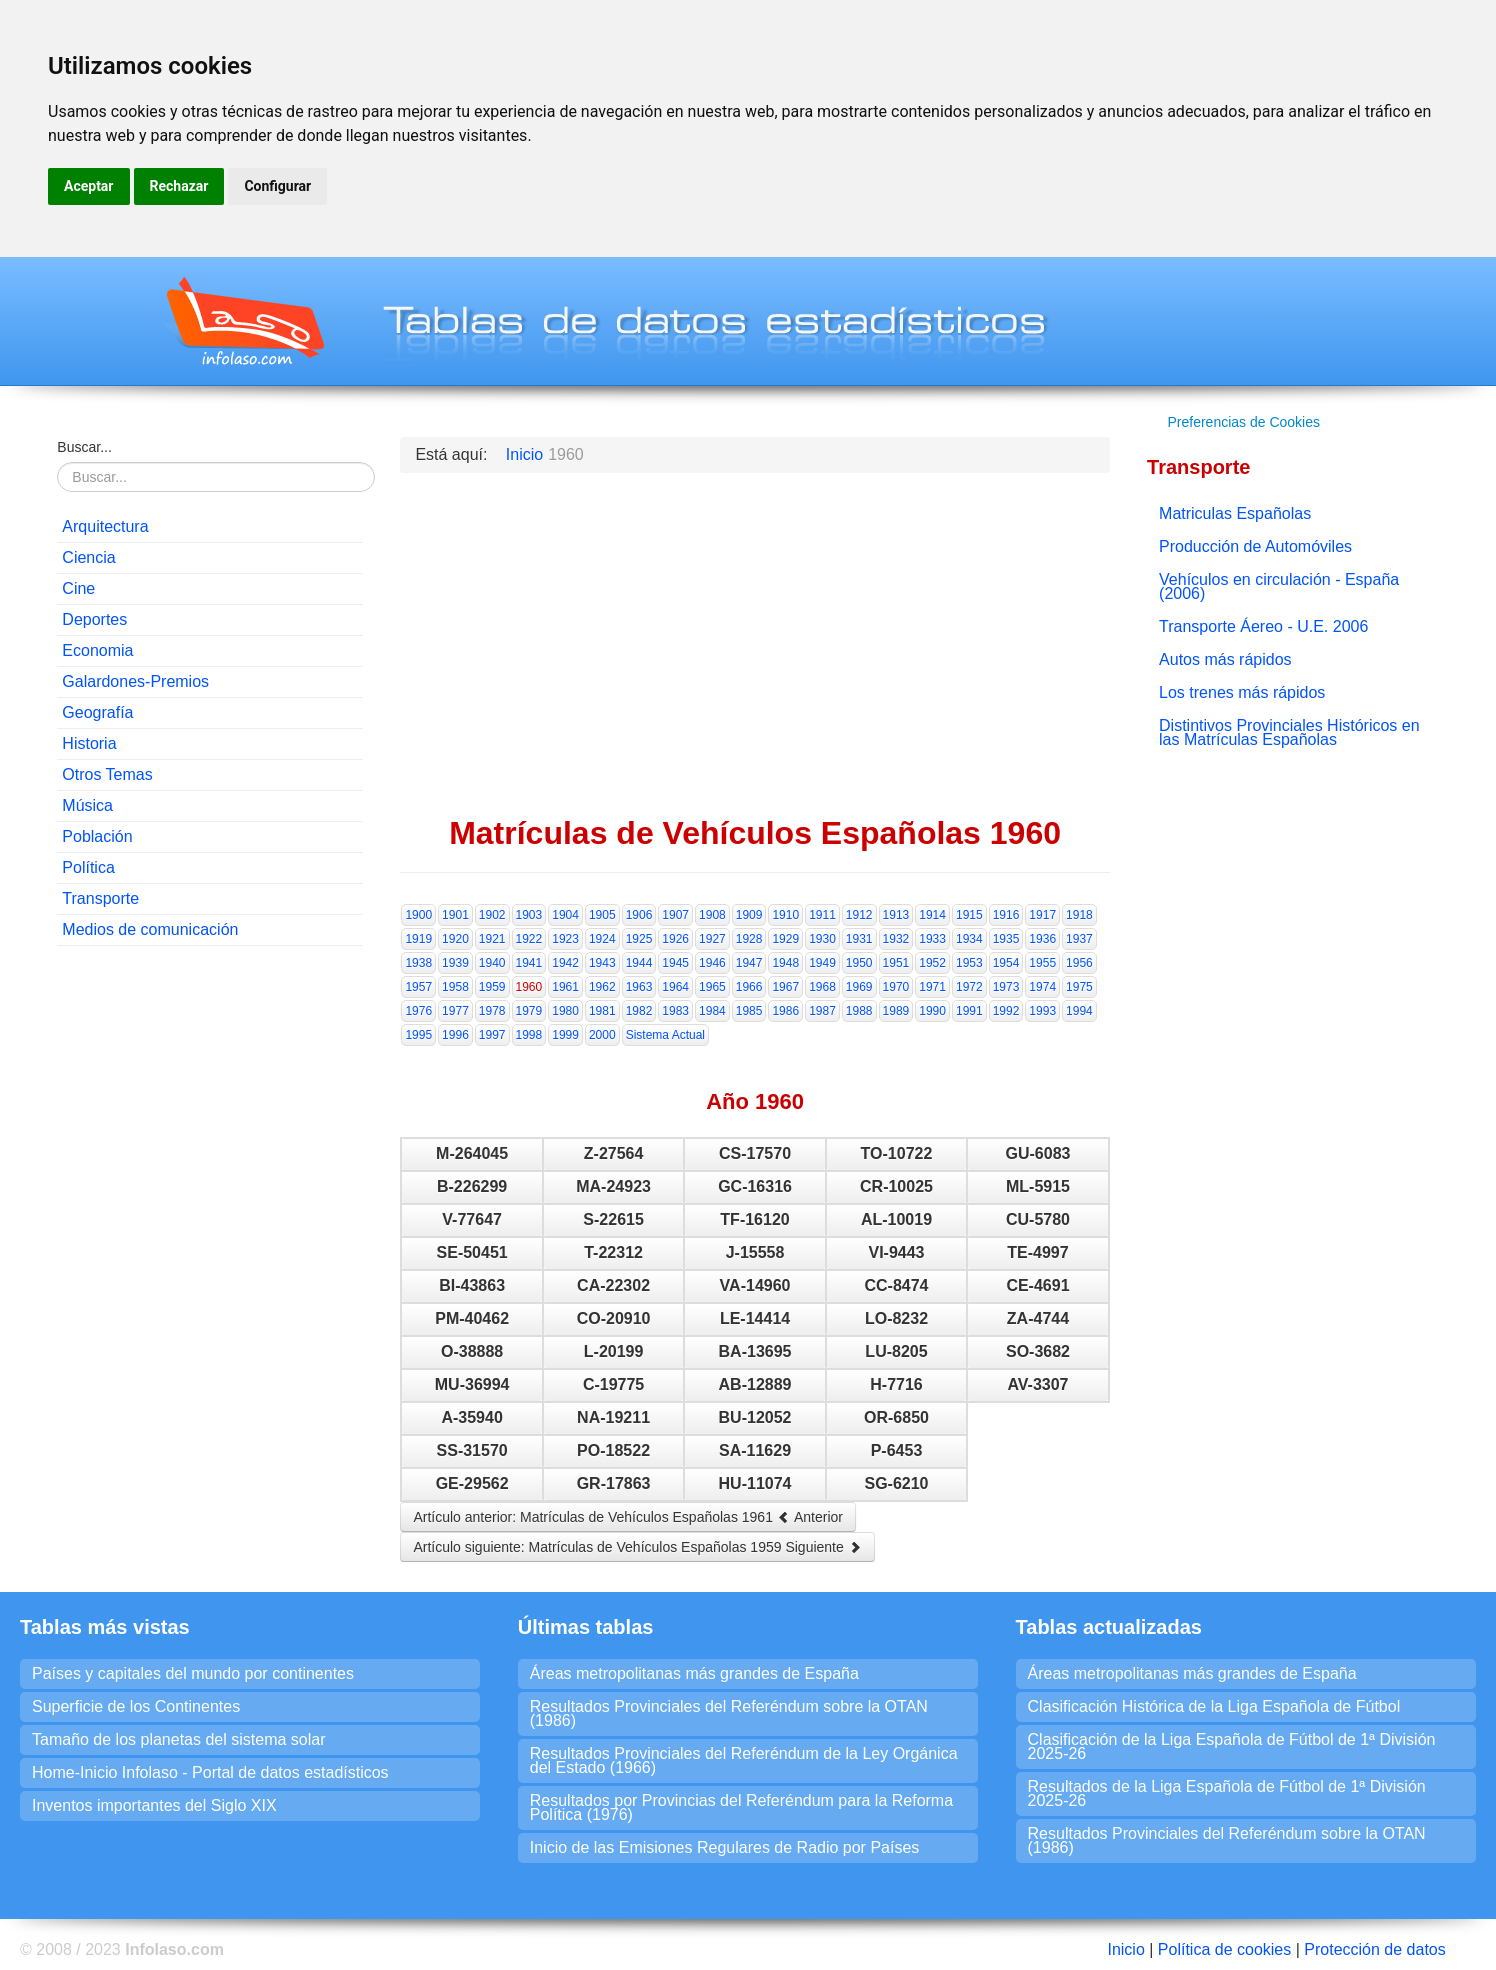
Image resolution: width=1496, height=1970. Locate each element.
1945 (675, 963)
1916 (1006, 915)
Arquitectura (105, 526)
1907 (675, 915)
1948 (785, 963)
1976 (418, 1011)
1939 (455, 963)
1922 (529, 939)
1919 (418, 939)
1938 (418, 963)
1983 (675, 1011)
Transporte (100, 898)
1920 (455, 939)
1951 (896, 963)
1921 (492, 939)
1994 (1079, 1011)
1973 (1006, 987)
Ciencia (88, 557)
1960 (529, 987)
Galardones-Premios (135, 681)
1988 (859, 1011)
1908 (712, 915)
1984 (712, 1011)
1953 (969, 963)
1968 (822, 987)
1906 (639, 915)
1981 (602, 1011)
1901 (455, 915)
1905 (602, 915)
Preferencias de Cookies (1243, 422)
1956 (1079, 963)
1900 (418, 915)
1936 (1042, 939)
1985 (749, 1011)
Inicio (1125, 1949)
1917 (1042, 915)
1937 (1079, 939)
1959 (492, 987)
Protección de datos (1374, 1949)
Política (88, 867)
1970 (896, 987)
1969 (859, 987)
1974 (1042, 987)
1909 (749, 915)
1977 (455, 1011)
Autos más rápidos (1225, 659)
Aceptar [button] (89, 186)
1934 (969, 939)
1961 (565, 987)
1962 (602, 987)
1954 (1006, 963)
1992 (1006, 1011)
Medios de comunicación (150, 929)
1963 (639, 987)
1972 (969, 987)
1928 (749, 939)
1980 (565, 1011)
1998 (529, 1035)
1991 (969, 1011)
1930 (822, 939)
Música (87, 805)
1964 (675, 987)
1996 (455, 1035)
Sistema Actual (665, 1035)
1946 (712, 963)
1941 (529, 963)
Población (97, 836)
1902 (492, 915)
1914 (932, 915)
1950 (859, 963)
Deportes (94, 619)
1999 (565, 1035)
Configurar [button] (277, 186)
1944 (639, 963)
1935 (1006, 939)
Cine (78, 588)
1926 (675, 939)
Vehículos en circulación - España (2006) (1279, 586)
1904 (565, 915)
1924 (602, 939)
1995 (418, 1035)
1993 (1042, 1011)
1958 (455, 987)
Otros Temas (107, 774)
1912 (859, 915)
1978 (492, 1011)
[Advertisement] (210, 1091)
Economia (97, 650)
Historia (89, 743)
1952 (932, 963)
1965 (712, 987)
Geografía (97, 712)
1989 (896, 1011)
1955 (1042, 963)
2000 (602, 1035)
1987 (822, 1011)
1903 (529, 915)
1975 (1079, 987)
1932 (896, 939)
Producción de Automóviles (1255, 546)
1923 (565, 939)
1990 (932, 1011)
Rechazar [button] (179, 186)
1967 (785, 987)
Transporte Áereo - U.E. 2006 (1263, 626)
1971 (932, 987)
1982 (639, 1011)
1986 (785, 1011)
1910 (785, 915)
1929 (785, 939)
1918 (1079, 915)
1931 (859, 939)
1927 (712, 939)
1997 (492, 1035)
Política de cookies (1224, 1949)
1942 (565, 963)
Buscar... (84, 447)
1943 (602, 963)
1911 (822, 915)
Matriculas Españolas (1235, 513)
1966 (749, 987)
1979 (529, 1011)
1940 (492, 963)
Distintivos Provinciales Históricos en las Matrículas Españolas (1289, 732)
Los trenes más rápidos (1242, 692)
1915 (969, 915)
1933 (932, 939)
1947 (749, 963)
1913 (896, 915)
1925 (639, 939)
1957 (418, 987)
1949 (822, 963)
